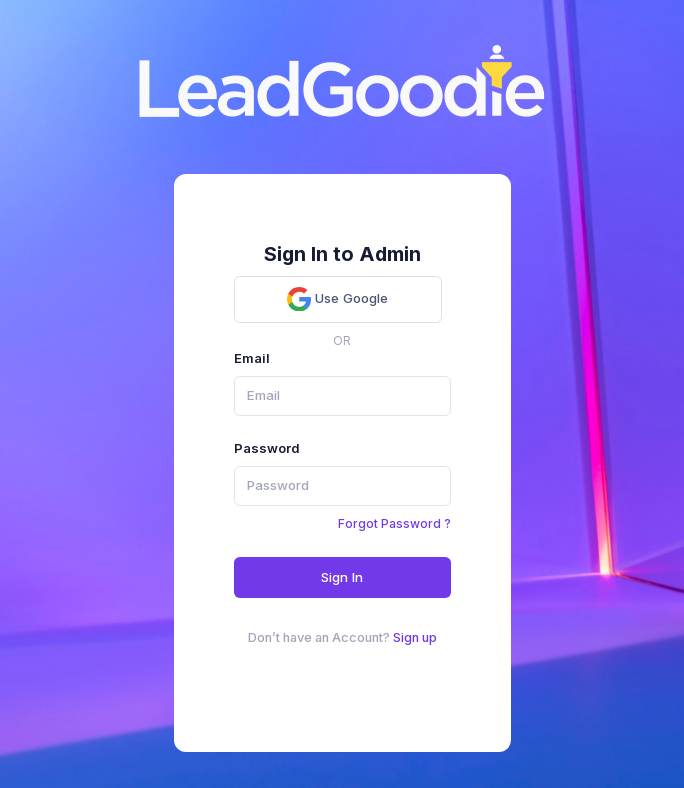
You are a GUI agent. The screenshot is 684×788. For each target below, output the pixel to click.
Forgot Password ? (394, 523)
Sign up (415, 637)
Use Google (337, 299)
